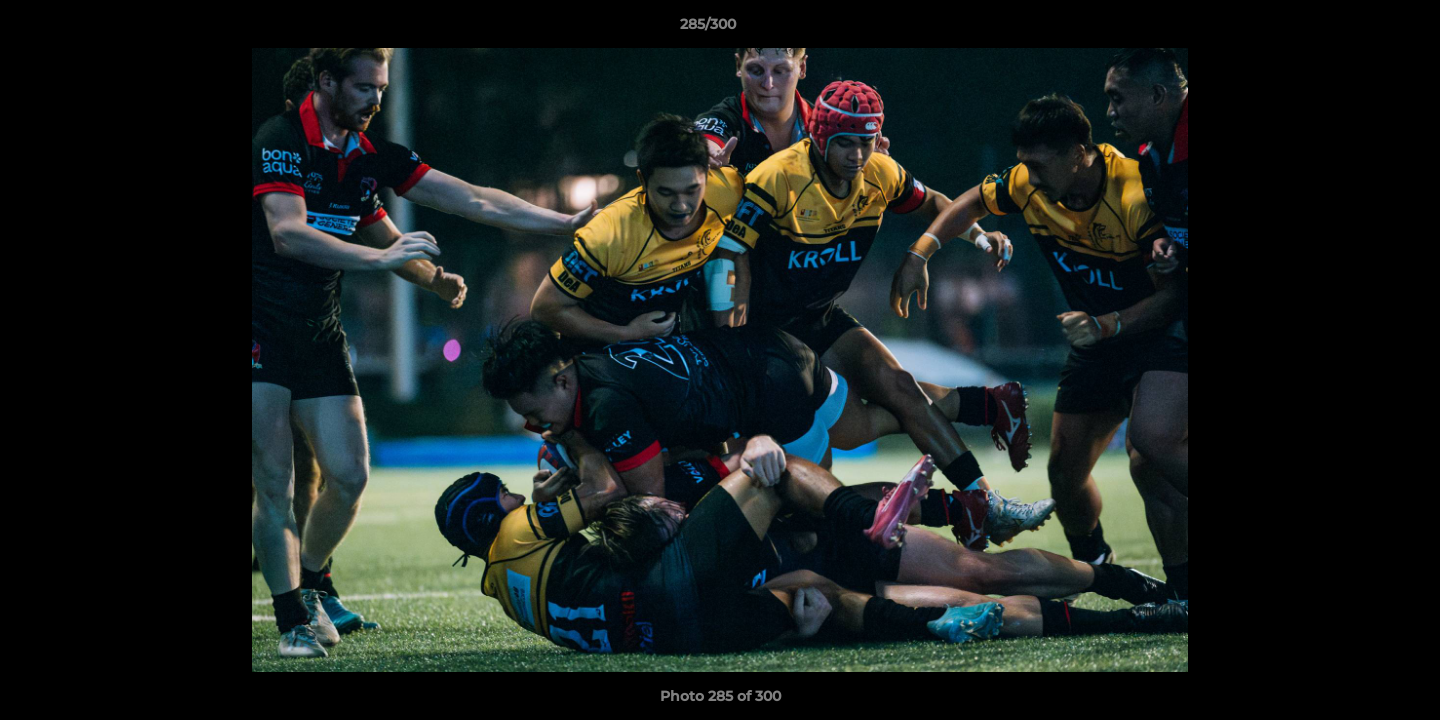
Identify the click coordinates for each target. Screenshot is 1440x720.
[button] (1356, 29)
